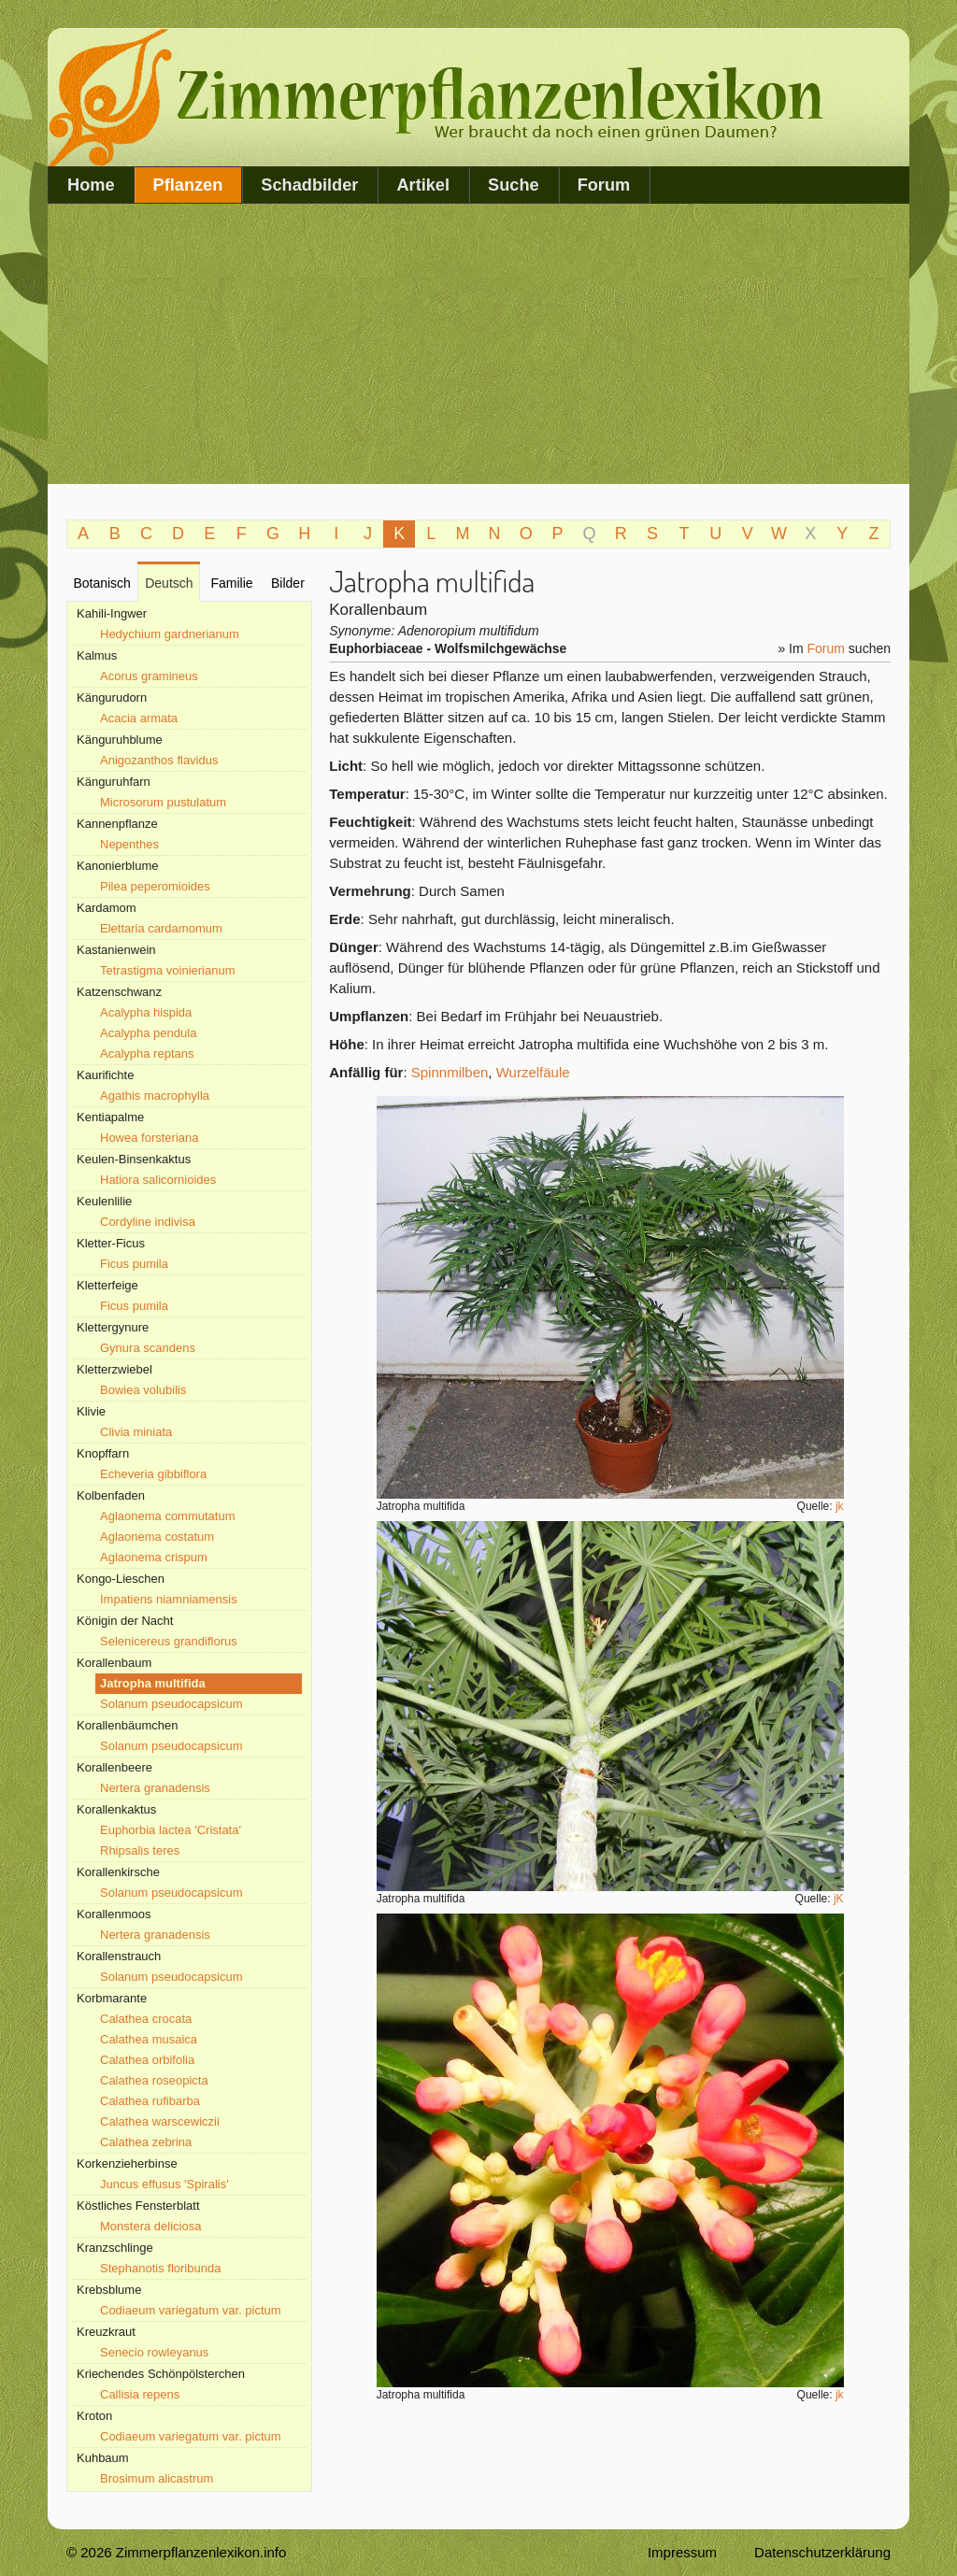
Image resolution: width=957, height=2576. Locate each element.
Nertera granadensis (155, 1788)
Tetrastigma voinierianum (168, 970)
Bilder (288, 583)
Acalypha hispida (146, 1012)
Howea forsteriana (149, 1138)
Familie (231, 583)
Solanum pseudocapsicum (171, 1704)
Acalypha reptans (146, 1053)
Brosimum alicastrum (156, 2478)
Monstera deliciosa (150, 2226)
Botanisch (101, 583)
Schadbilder (309, 185)
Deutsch (169, 583)
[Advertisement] (478, 344)
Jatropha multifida (153, 1683)
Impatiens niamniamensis (168, 1599)
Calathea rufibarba (150, 2101)
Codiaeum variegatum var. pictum (190, 2310)
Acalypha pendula (148, 1033)
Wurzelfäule (533, 1072)
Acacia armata (139, 718)
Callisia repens (139, 2394)
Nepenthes (129, 844)
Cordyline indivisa (147, 1222)
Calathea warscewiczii (160, 2121)
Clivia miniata (136, 1432)
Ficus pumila (134, 1264)
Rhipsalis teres (139, 1850)
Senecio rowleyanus (154, 2352)
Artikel (423, 185)
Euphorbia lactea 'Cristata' (170, 1830)
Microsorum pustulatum (163, 802)
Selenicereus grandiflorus (168, 1641)
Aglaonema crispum (153, 1557)
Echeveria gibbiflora (153, 1474)
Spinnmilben (450, 1072)
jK (839, 1898)
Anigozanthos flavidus (159, 760)
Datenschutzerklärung (822, 2552)
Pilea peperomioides (155, 886)
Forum (604, 185)
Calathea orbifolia (147, 2060)
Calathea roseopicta (154, 2080)
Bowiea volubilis (143, 1390)
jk (840, 1506)
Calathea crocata (146, 2019)
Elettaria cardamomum (161, 928)
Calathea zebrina (146, 2142)
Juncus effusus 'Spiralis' (164, 2184)
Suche (513, 185)
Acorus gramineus (149, 676)
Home (91, 185)
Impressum (682, 2552)
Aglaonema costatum (157, 1537)
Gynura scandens (147, 1348)
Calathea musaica (148, 2039)
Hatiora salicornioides (158, 1180)
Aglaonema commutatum (168, 1516)
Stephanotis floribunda (160, 2268)
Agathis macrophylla (154, 1096)
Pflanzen (188, 185)
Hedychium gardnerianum (169, 634)
